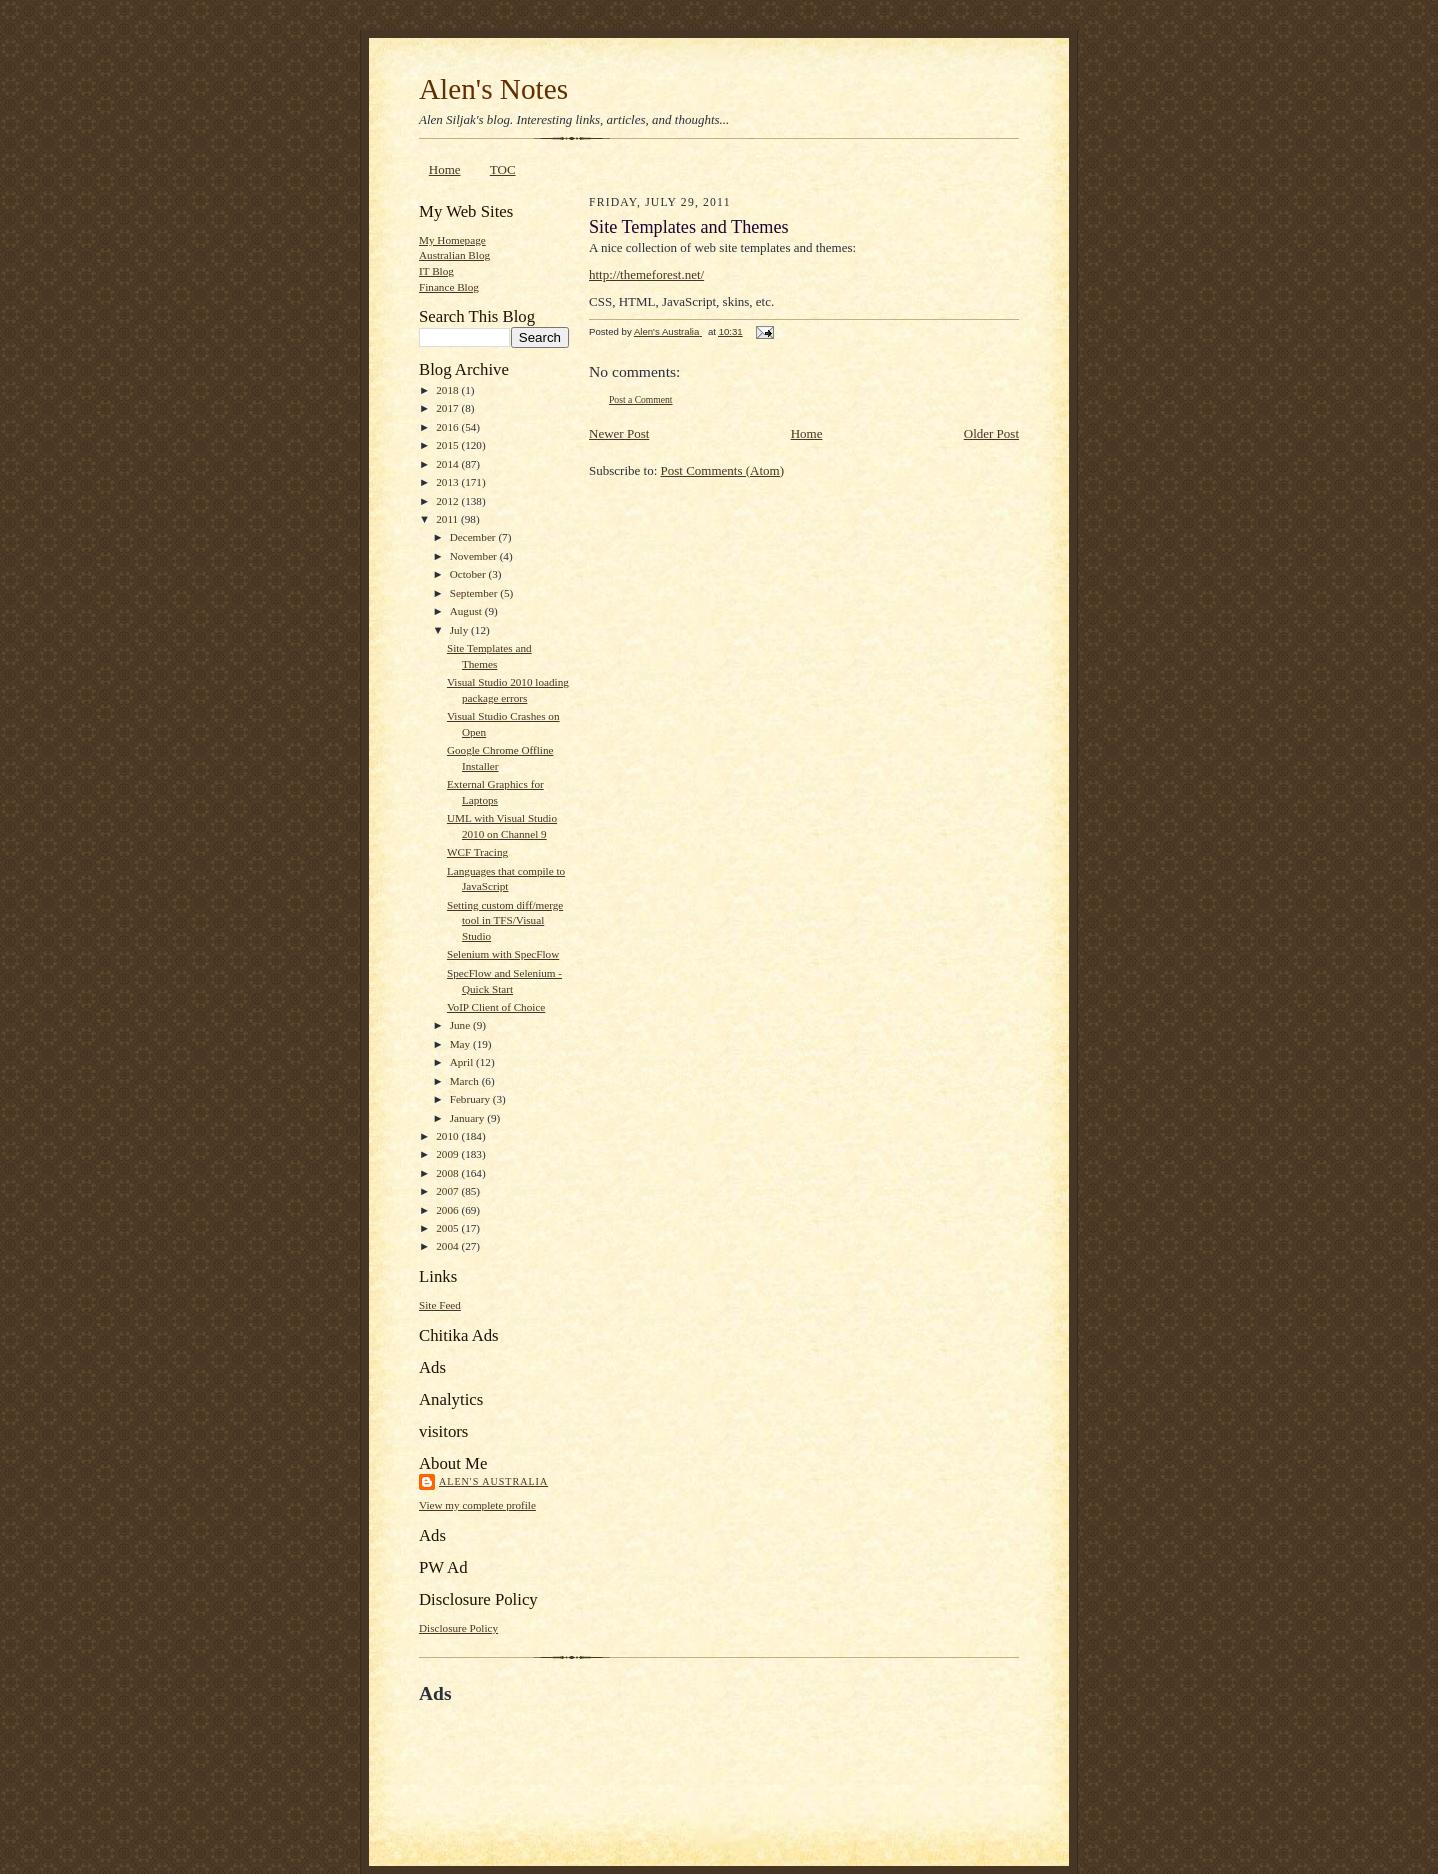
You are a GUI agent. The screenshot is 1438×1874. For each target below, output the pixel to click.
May (461, 1044)
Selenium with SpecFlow (503, 954)
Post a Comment (641, 399)
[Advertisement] (653, 1751)
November (475, 556)
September (475, 593)
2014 (448, 464)
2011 (448, 519)
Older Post (991, 433)
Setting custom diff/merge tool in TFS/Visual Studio (505, 920)
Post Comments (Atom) (723, 470)
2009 (448, 1154)
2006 (448, 1210)
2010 (448, 1136)
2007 (448, 1191)
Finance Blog (449, 287)
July (460, 630)
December (474, 537)
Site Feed (440, 1305)
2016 (448, 427)
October (469, 574)
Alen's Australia (493, 1481)
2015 (448, 445)
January (469, 1118)
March (466, 1081)
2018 (448, 390)
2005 (448, 1228)
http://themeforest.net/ (646, 274)
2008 (448, 1173)
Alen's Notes (493, 89)
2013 (448, 482)
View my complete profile (477, 1505)
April (463, 1062)
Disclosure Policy (458, 1628)
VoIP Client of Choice (496, 1007)
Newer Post (619, 433)
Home (445, 169)
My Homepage (452, 240)
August (467, 611)
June (461, 1025)
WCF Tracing (477, 852)
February (471, 1099)
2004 (448, 1246)
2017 (448, 408)
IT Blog (436, 271)
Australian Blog (454, 255)
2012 (448, 501)
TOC (503, 169)
